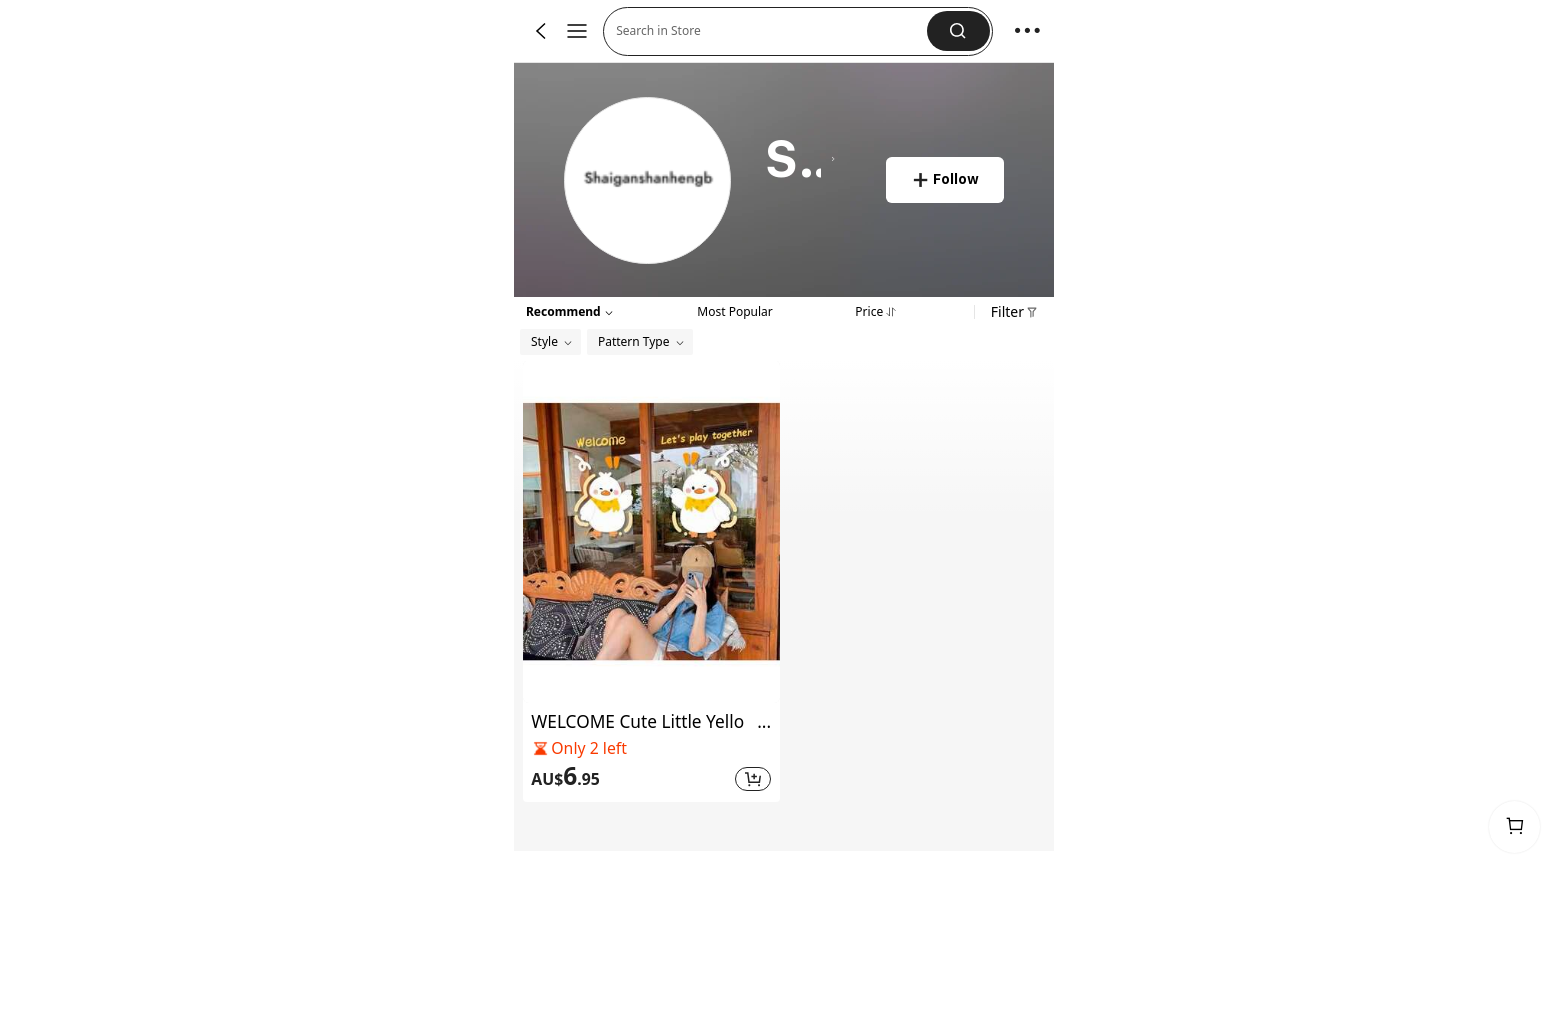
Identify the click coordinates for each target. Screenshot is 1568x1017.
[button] (958, 31)
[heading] (800, 159)
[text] (630, 776)
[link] (648, 181)
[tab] (734, 310)
